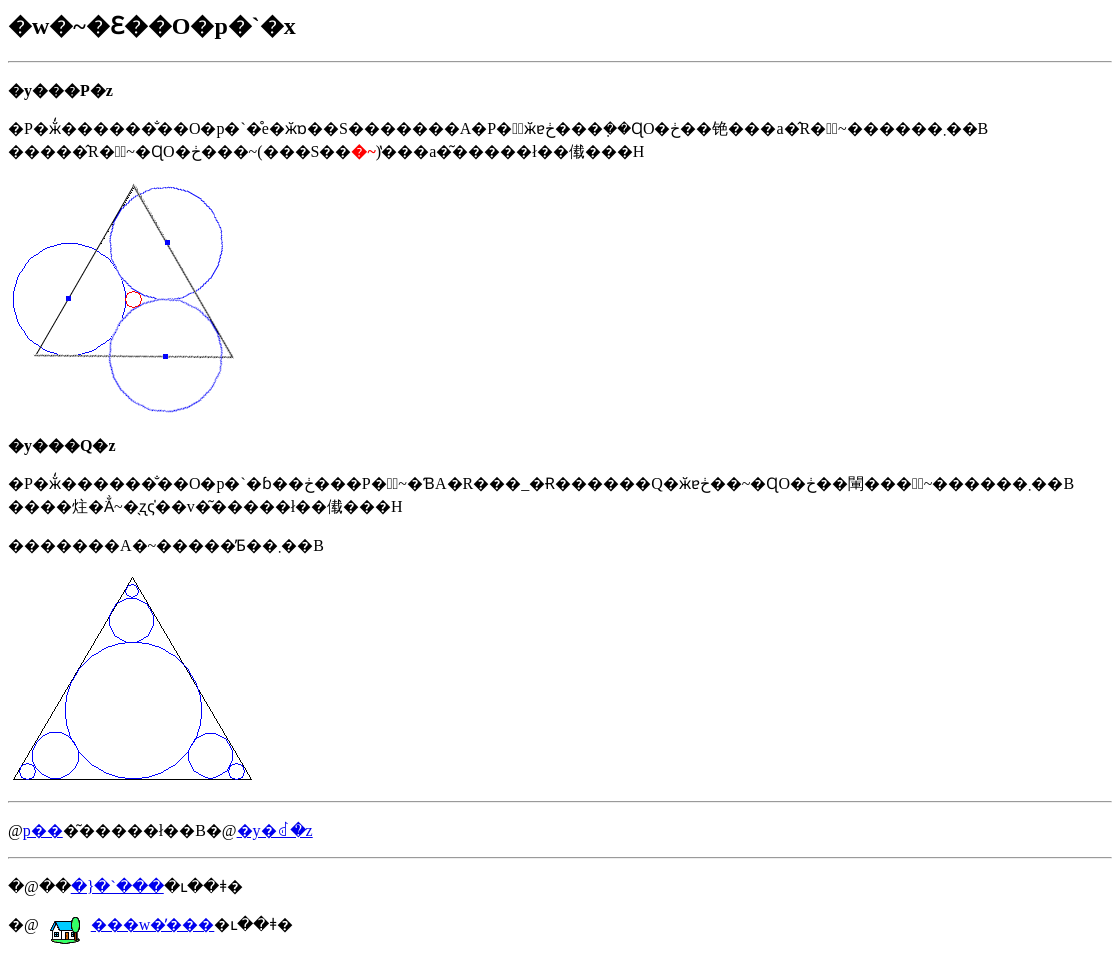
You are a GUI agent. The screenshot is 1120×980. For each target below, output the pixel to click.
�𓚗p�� (43, 830)
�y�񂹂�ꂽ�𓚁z (275, 830)
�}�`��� (117, 886)
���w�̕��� (132, 924)
